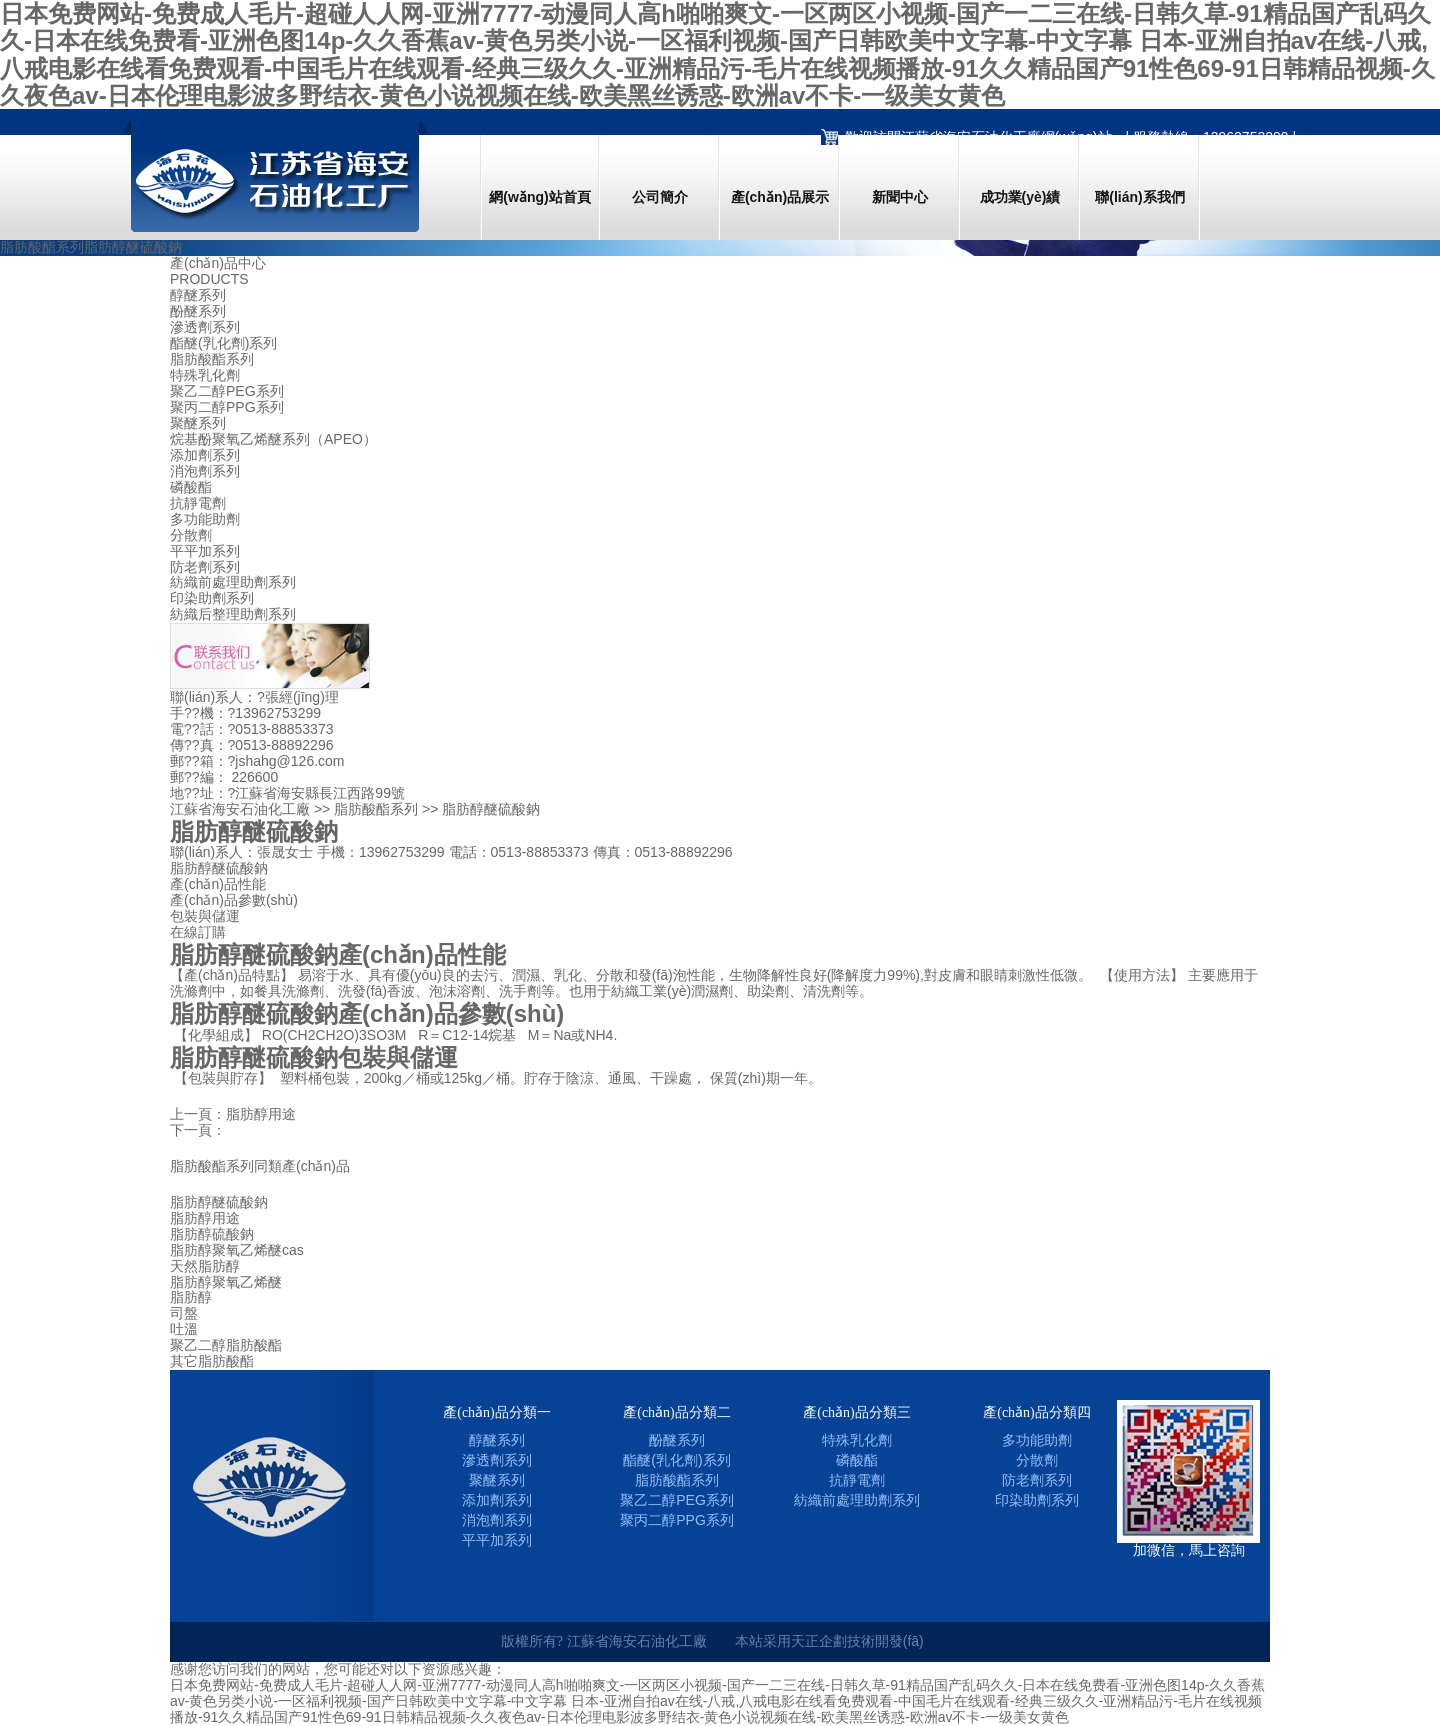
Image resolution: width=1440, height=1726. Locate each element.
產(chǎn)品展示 (780, 197)
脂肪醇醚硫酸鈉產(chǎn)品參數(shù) (367, 1013)
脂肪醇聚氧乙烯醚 (226, 1282)
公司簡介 (660, 197)
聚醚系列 (198, 423)
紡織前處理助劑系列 (233, 582)
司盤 (184, 1313)
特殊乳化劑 (205, 375)
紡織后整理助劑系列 (233, 614)
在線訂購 (198, 932)
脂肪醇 (191, 1297)
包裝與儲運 (205, 916)
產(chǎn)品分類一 (497, 1412)
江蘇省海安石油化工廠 (240, 809)
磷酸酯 (191, 487)
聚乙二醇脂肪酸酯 (226, 1345)
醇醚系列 (198, 295)
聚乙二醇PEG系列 (227, 391)
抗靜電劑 (198, 503)
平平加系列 (205, 551)
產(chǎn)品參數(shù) (234, 900)
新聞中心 (900, 197)
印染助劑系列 (212, 598)
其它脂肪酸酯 (212, 1361)
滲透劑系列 (205, 327)
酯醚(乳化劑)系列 (223, 343)
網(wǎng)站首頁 (539, 197)
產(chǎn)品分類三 (857, 1412)
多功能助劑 (205, 519)
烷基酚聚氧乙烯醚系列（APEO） (273, 439)
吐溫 (184, 1329)
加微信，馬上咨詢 (1189, 1550)
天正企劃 (819, 1641)
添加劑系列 (205, 455)
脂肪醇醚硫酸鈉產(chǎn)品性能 (338, 954)
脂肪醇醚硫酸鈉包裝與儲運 (314, 1057)
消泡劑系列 (205, 471)
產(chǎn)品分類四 (1037, 1412)
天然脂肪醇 (205, 1266)
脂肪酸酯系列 (212, 359)
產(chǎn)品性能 (218, 884)
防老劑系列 (205, 567)
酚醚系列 (198, 311)
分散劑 (191, 535)
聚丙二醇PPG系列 (227, 407)
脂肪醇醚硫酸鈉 (219, 1202)
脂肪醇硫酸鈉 (212, 1234)
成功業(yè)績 (1020, 197)
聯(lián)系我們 (1139, 197)
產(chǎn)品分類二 (677, 1412)
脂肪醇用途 (261, 1114)
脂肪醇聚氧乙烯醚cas (237, 1250)
